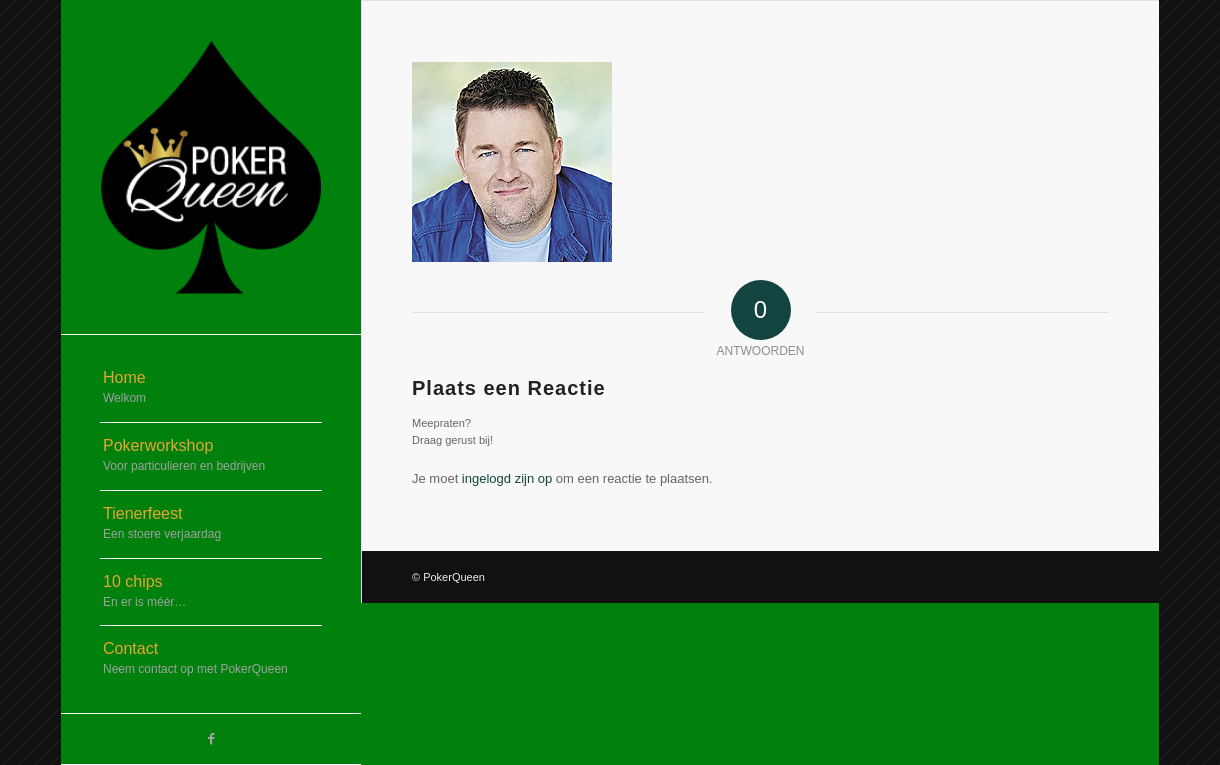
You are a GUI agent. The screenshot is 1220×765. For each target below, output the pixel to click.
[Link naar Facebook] (211, 739)
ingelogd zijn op (507, 478)
